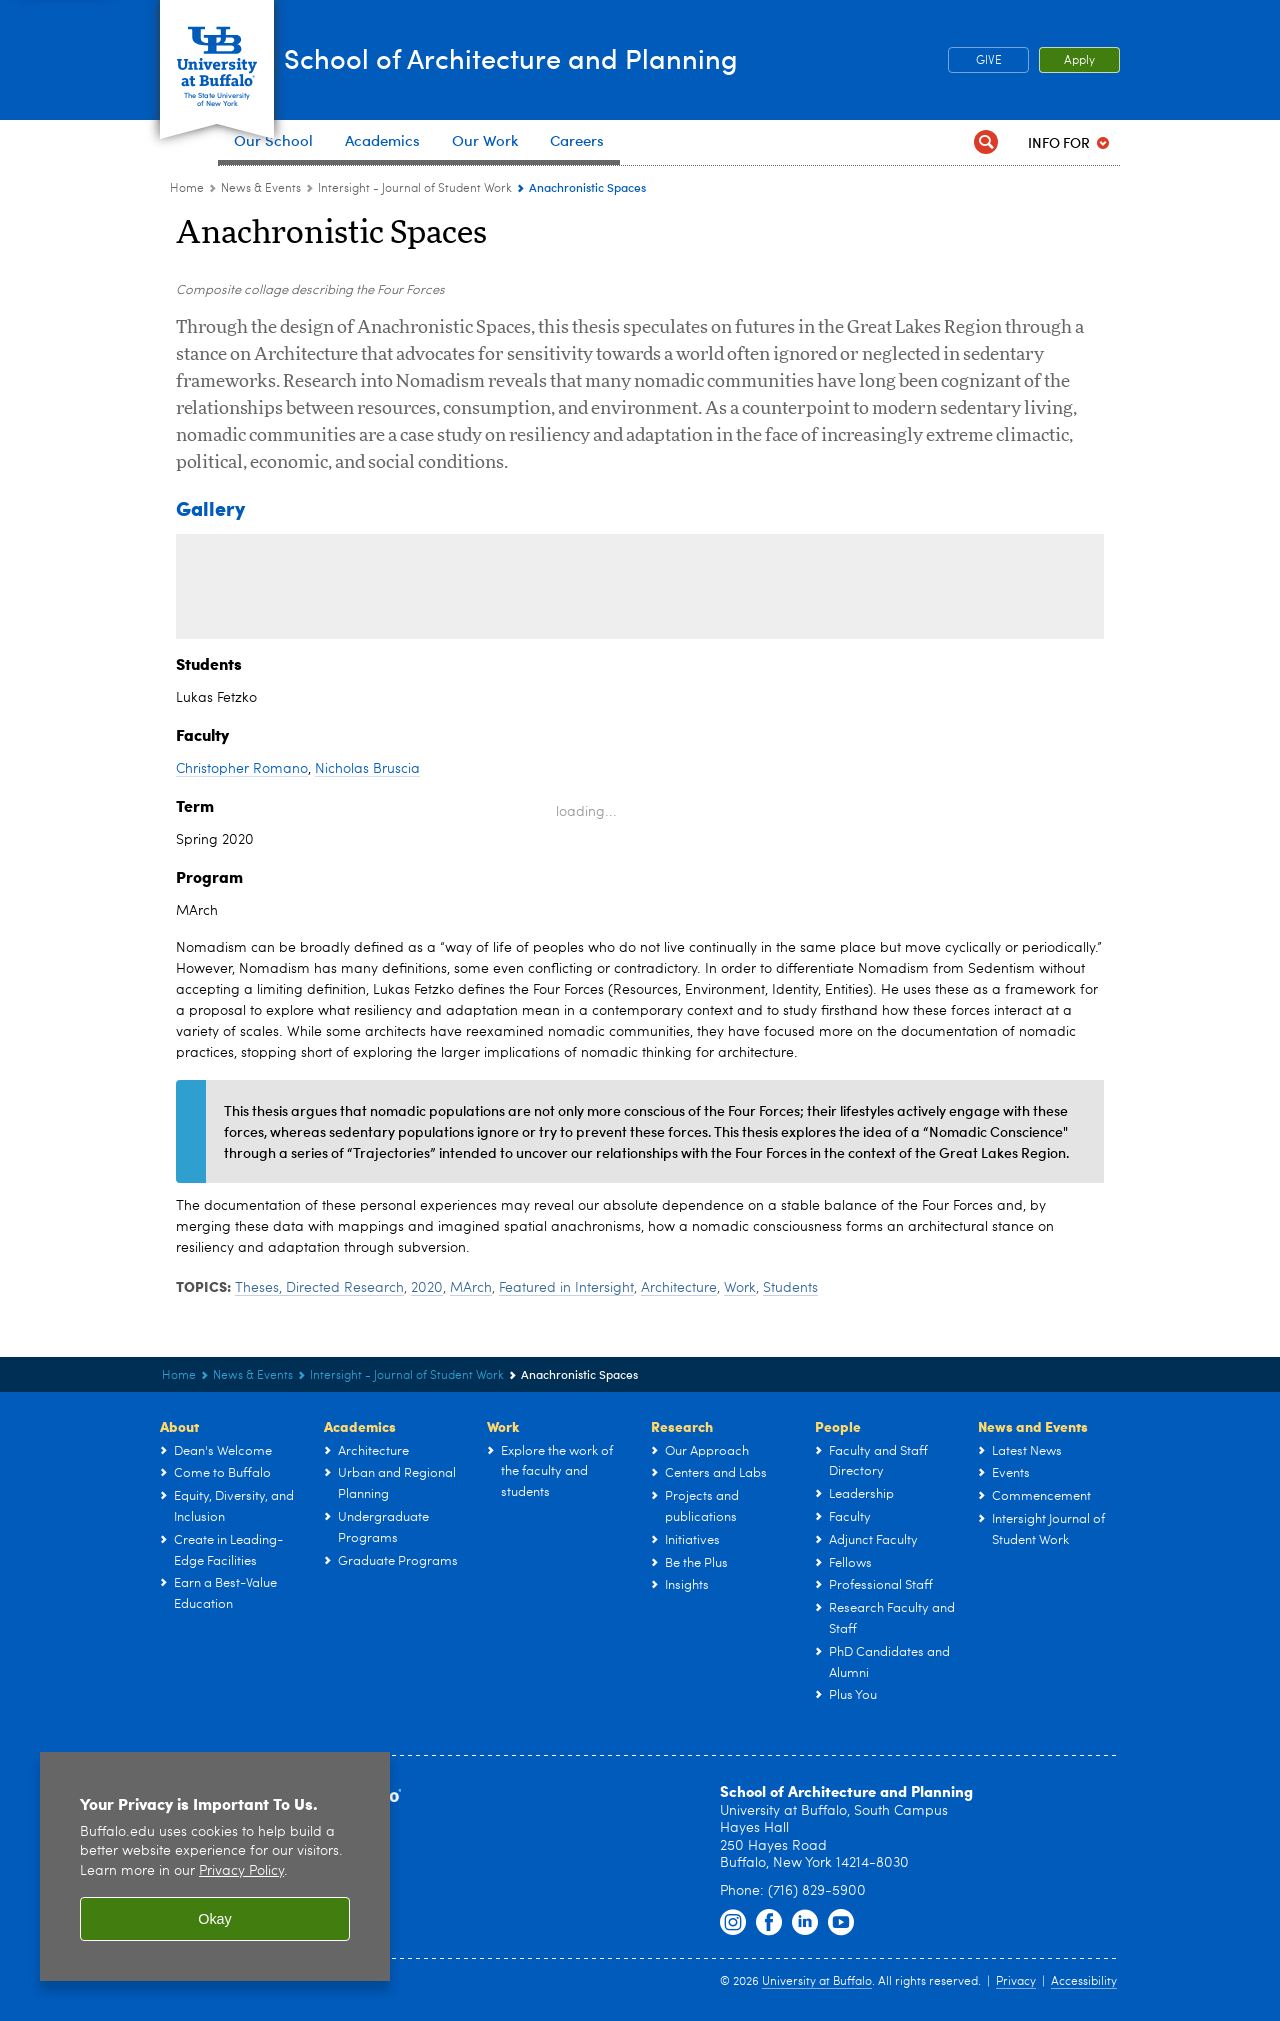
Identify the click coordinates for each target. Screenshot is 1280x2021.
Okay (215, 1919)
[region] (215, 1866)
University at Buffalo (817, 1982)
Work (740, 1288)
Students (790, 1288)
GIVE (989, 61)
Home (187, 189)
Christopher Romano (242, 769)
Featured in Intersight (566, 1288)
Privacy (1016, 1982)
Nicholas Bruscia (367, 769)
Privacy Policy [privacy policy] (241, 1871)
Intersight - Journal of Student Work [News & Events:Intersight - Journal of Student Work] (416, 189)
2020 (427, 1288)
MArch (471, 1288)
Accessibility (1084, 1982)
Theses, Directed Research (319, 1288)
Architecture (679, 1288)
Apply (1079, 61)
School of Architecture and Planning (603, 58)
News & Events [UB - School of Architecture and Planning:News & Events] (261, 189)
